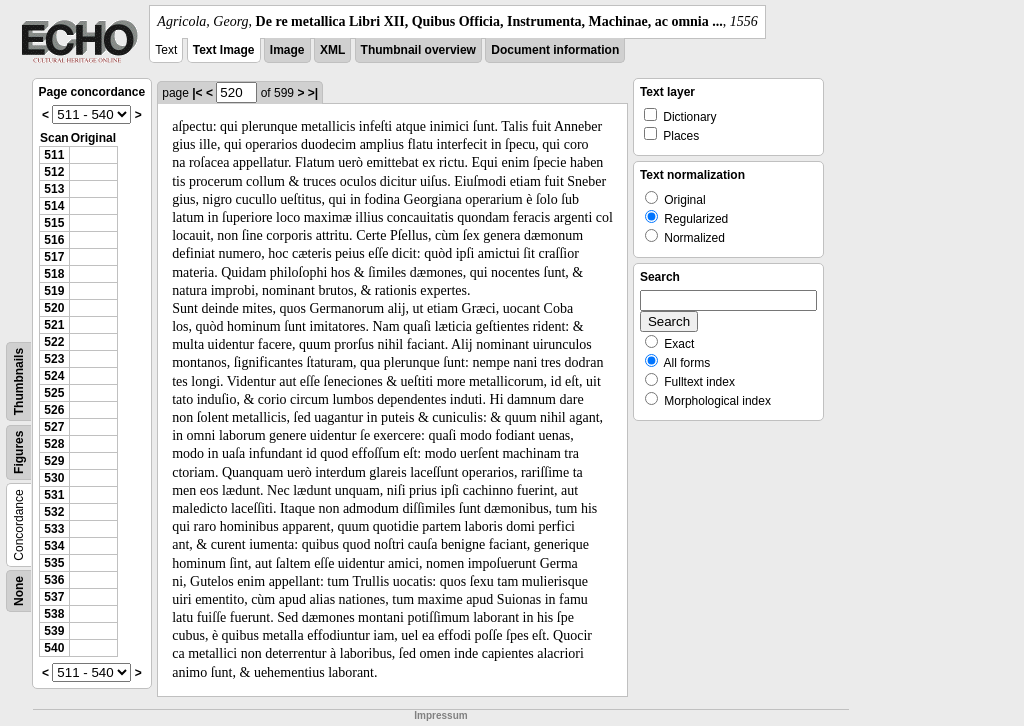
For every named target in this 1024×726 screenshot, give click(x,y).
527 (54, 427)
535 (54, 563)
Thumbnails (19, 381)
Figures (19, 452)
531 (54, 495)
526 (54, 410)
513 (54, 189)
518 (54, 274)
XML (332, 50)
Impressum (440, 715)
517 (54, 257)
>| (313, 93)
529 (54, 461)
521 (54, 325)
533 (54, 529)
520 (54, 308)
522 (54, 342)
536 (54, 580)
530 (54, 478)
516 (54, 240)
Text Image (224, 50)
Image (287, 50)
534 (54, 546)
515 (54, 223)
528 (54, 444)
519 (54, 291)
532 (54, 512)
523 (54, 359)
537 (54, 597)
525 (54, 393)
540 (54, 648)
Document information (555, 50)
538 (54, 614)
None (19, 591)
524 (54, 376)
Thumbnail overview (418, 50)
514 (54, 206)
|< (197, 93)
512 (54, 172)
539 (54, 631)
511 (54, 155)
